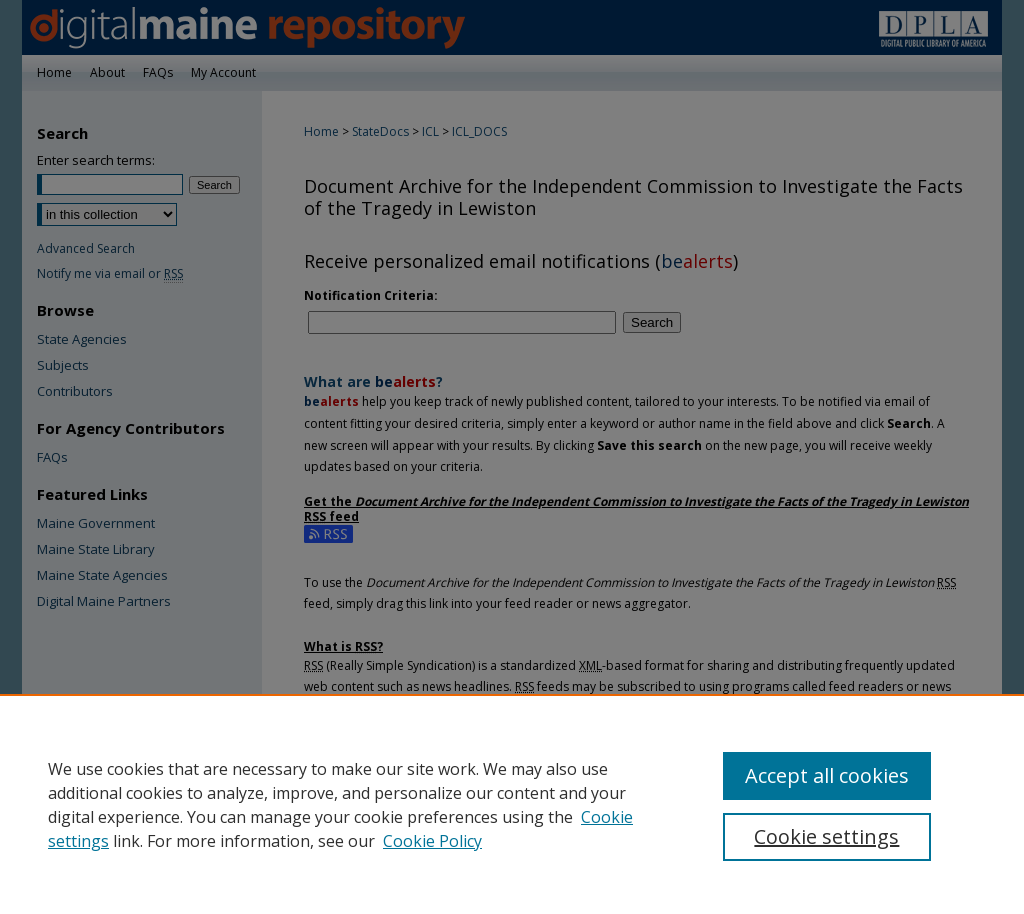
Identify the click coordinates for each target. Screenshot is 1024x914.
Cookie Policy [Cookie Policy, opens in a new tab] (432, 841)
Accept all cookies (827, 775)
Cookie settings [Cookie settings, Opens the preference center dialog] (826, 836)
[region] (512, 804)
